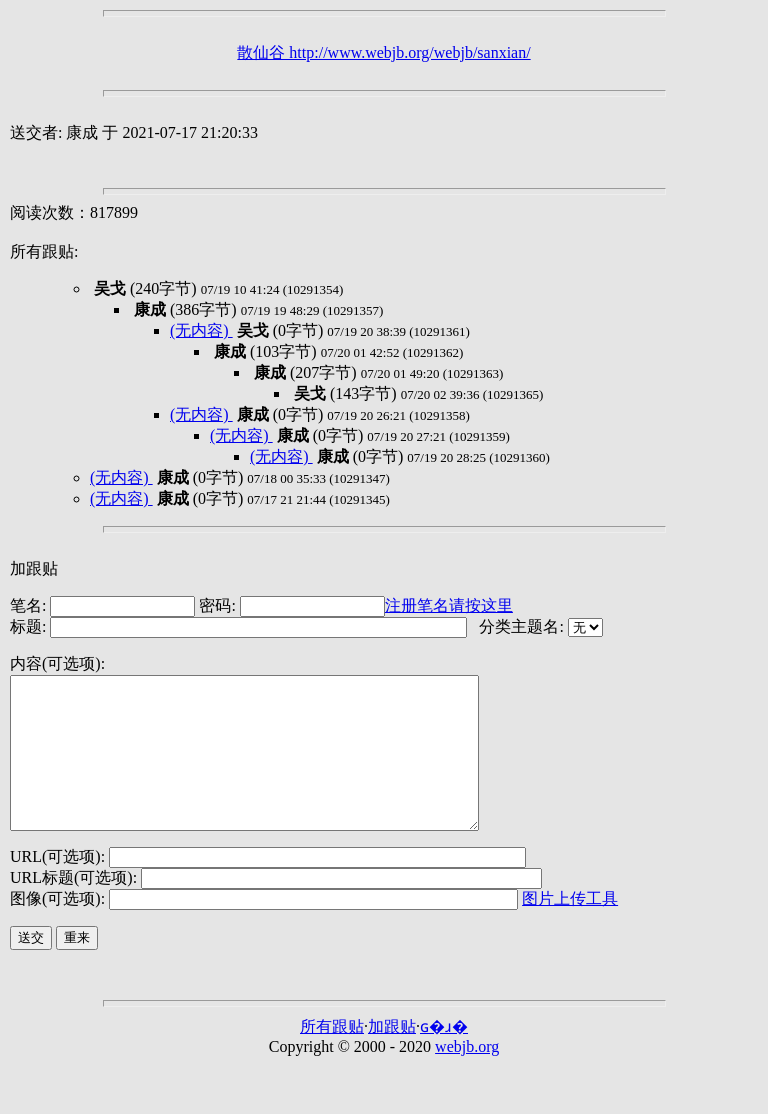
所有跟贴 (332, 1056)
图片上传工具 (570, 928)
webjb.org (467, 1076)
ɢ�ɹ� (444, 1056)
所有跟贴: (44, 251)
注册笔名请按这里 (449, 605)
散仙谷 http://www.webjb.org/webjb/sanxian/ (383, 52)
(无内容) (201, 330)
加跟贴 (34, 568)
